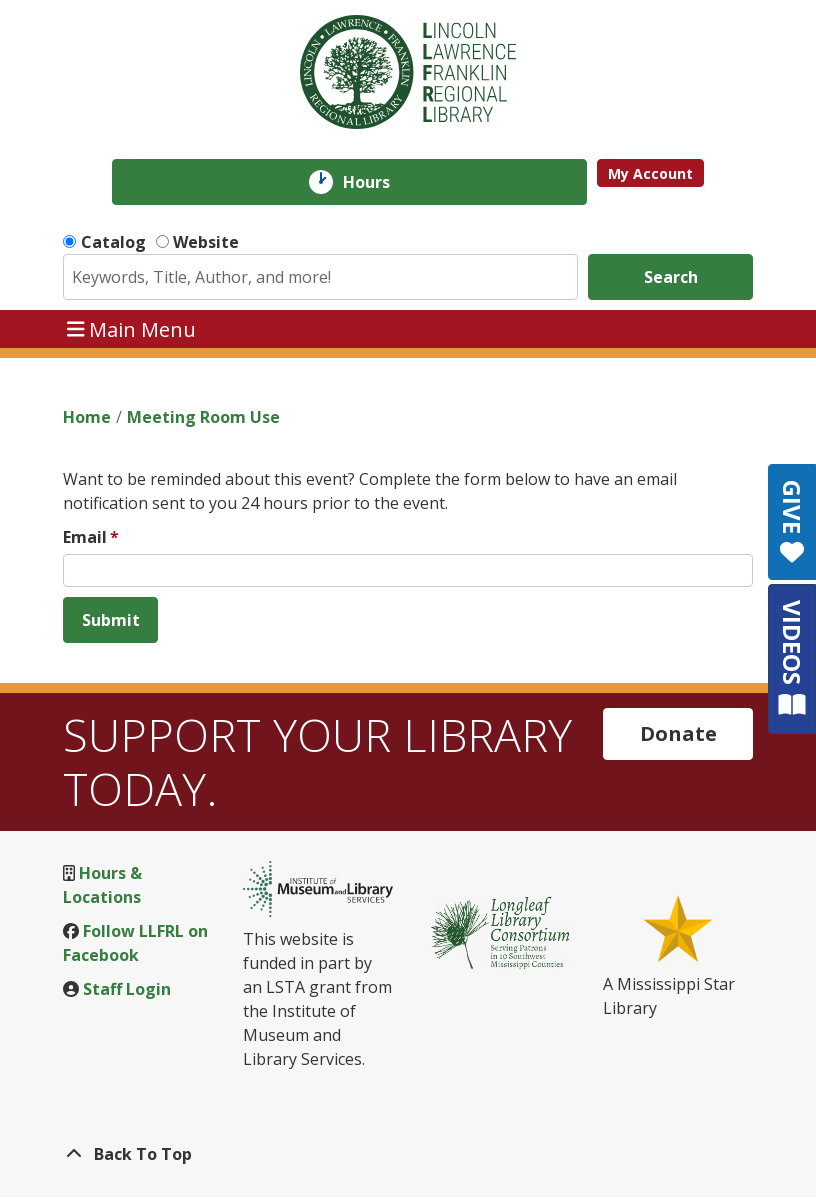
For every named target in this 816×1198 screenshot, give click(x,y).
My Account (650, 173)
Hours (380, 182)
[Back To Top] (408, 1154)
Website (206, 242)
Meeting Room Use (203, 417)
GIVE (792, 522)
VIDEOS (792, 658)
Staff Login (127, 989)
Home (87, 417)
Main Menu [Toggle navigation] (132, 328)
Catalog (113, 242)
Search (671, 277)
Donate (678, 733)
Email (85, 537)
